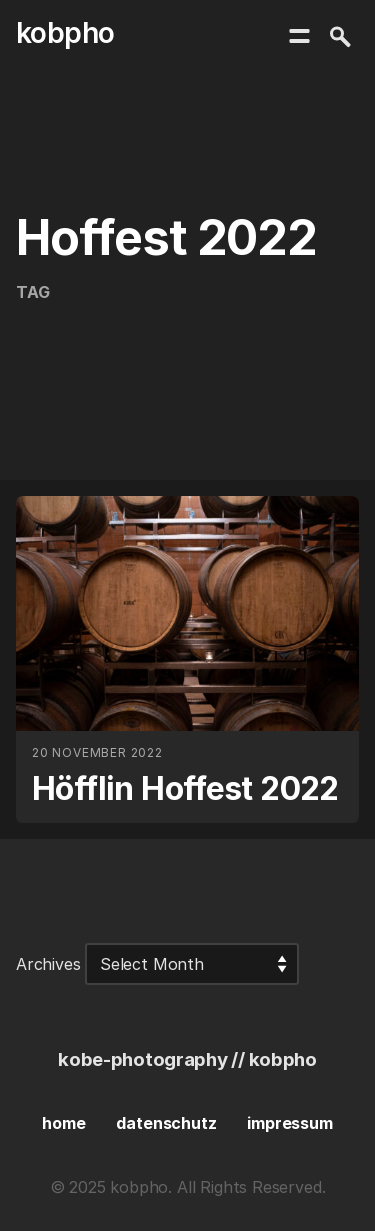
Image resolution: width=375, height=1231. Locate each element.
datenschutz (166, 1123)
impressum (289, 1123)
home (63, 1123)
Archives (48, 964)
